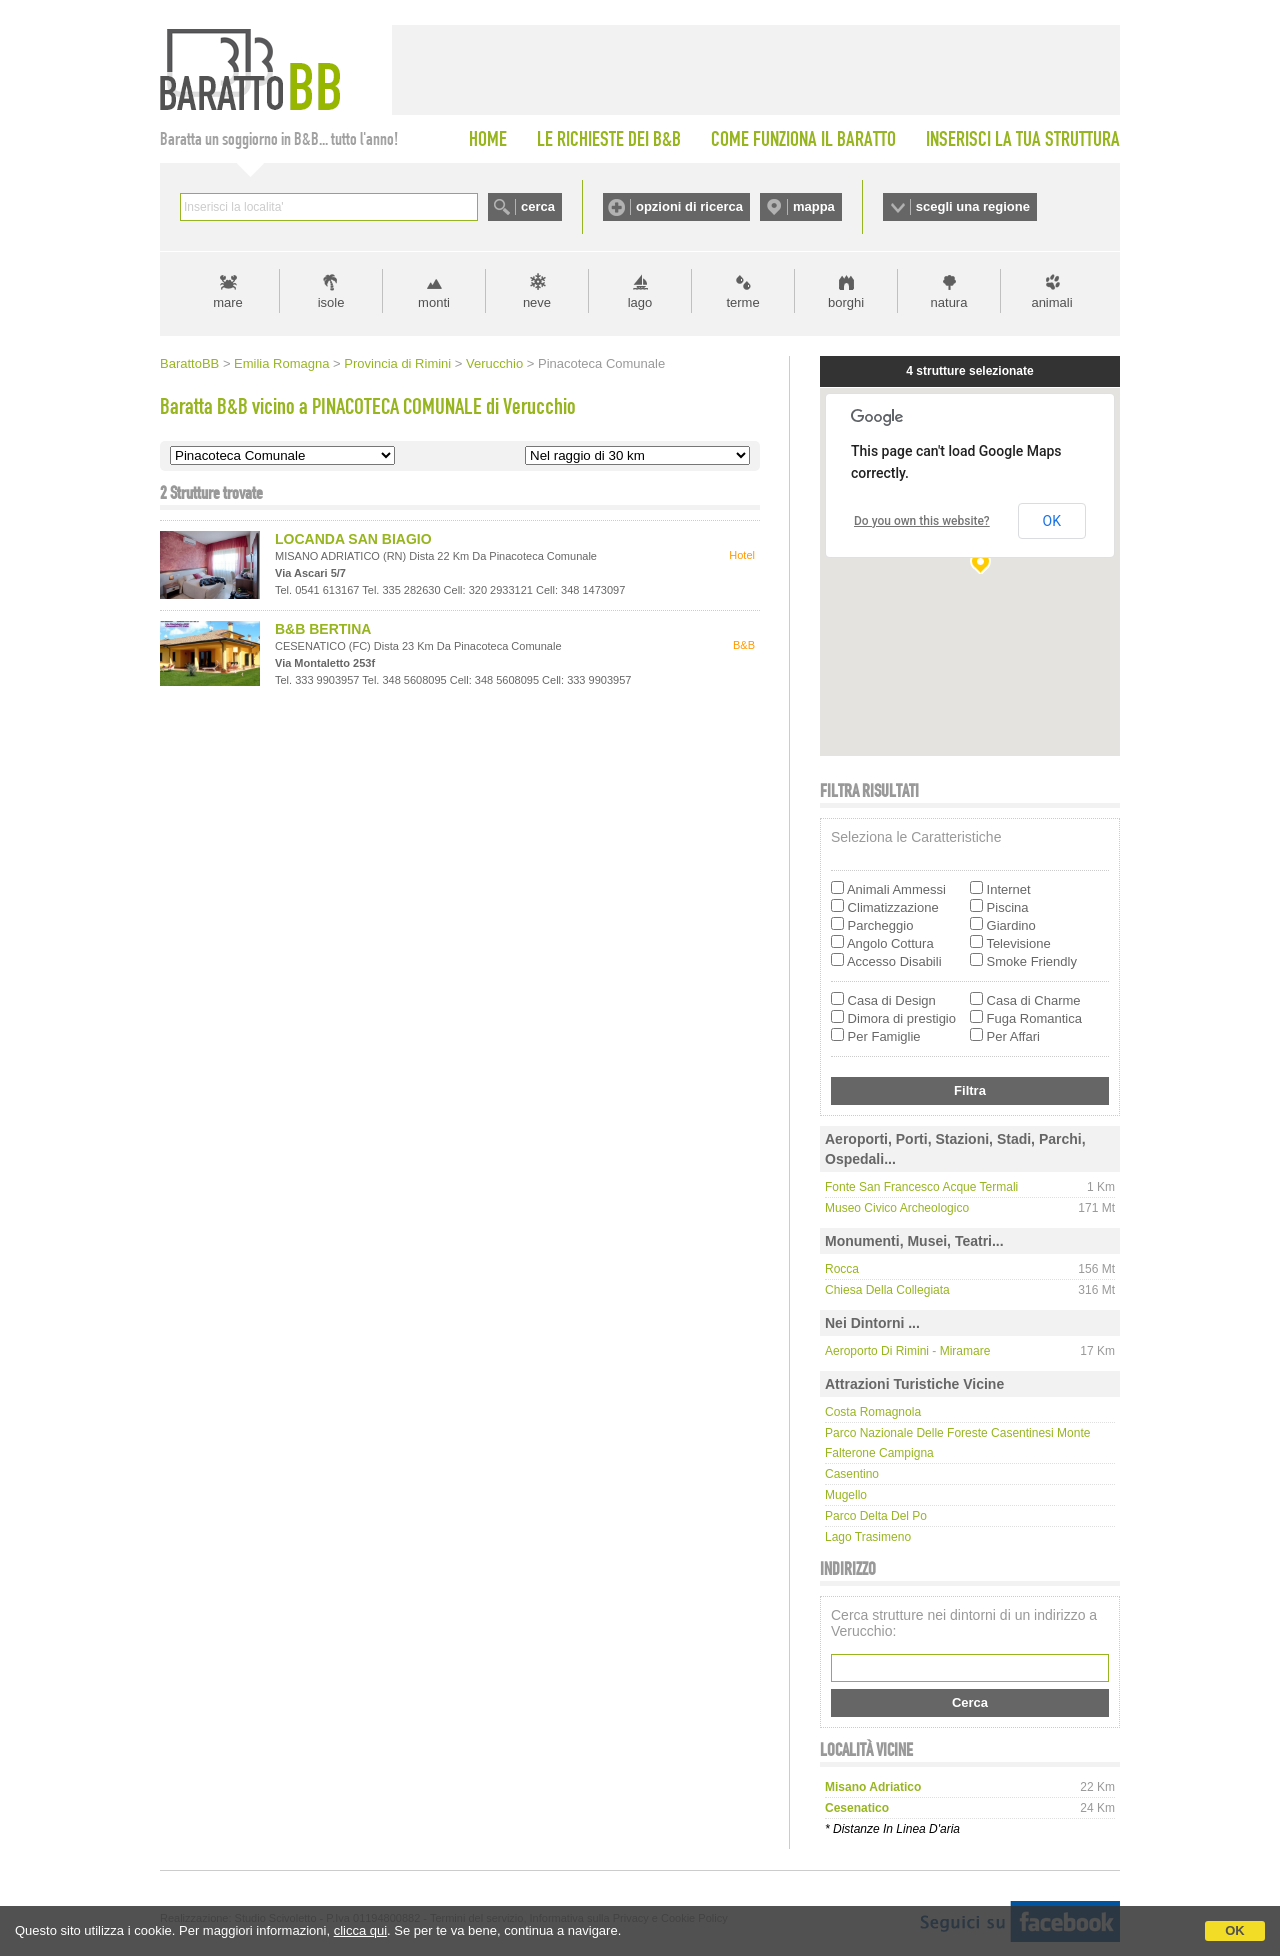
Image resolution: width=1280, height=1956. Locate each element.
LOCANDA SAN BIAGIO (353, 539)
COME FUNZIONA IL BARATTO (803, 139)
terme (742, 302)
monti (434, 302)
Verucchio (494, 363)
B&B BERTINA (323, 629)
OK (1235, 1930)
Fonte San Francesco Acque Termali (921, 1187)
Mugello (846, 1495)
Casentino (852, 1474)
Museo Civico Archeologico (897, 1208)
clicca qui (360, 1930)
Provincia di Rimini (397, 363)
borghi (846, 302)
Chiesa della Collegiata (887, 1290)
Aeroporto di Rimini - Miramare (907, 1351)
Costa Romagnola (873, 1412)
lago (640, 302)
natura (949, 302)
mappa (814, 206)
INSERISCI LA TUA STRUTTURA (1023, 139)
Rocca (842, 1269)
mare (228, 302)
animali (1051, 302)
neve (537, 302)
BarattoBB (189, 363)
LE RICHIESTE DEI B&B (609, 139)
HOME (488, 139)
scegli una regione (973, 206)
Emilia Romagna (281, 363)
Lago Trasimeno (868, 1537)
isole (331, 302)
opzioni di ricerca (689, 206)
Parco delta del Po (876, 1516)
